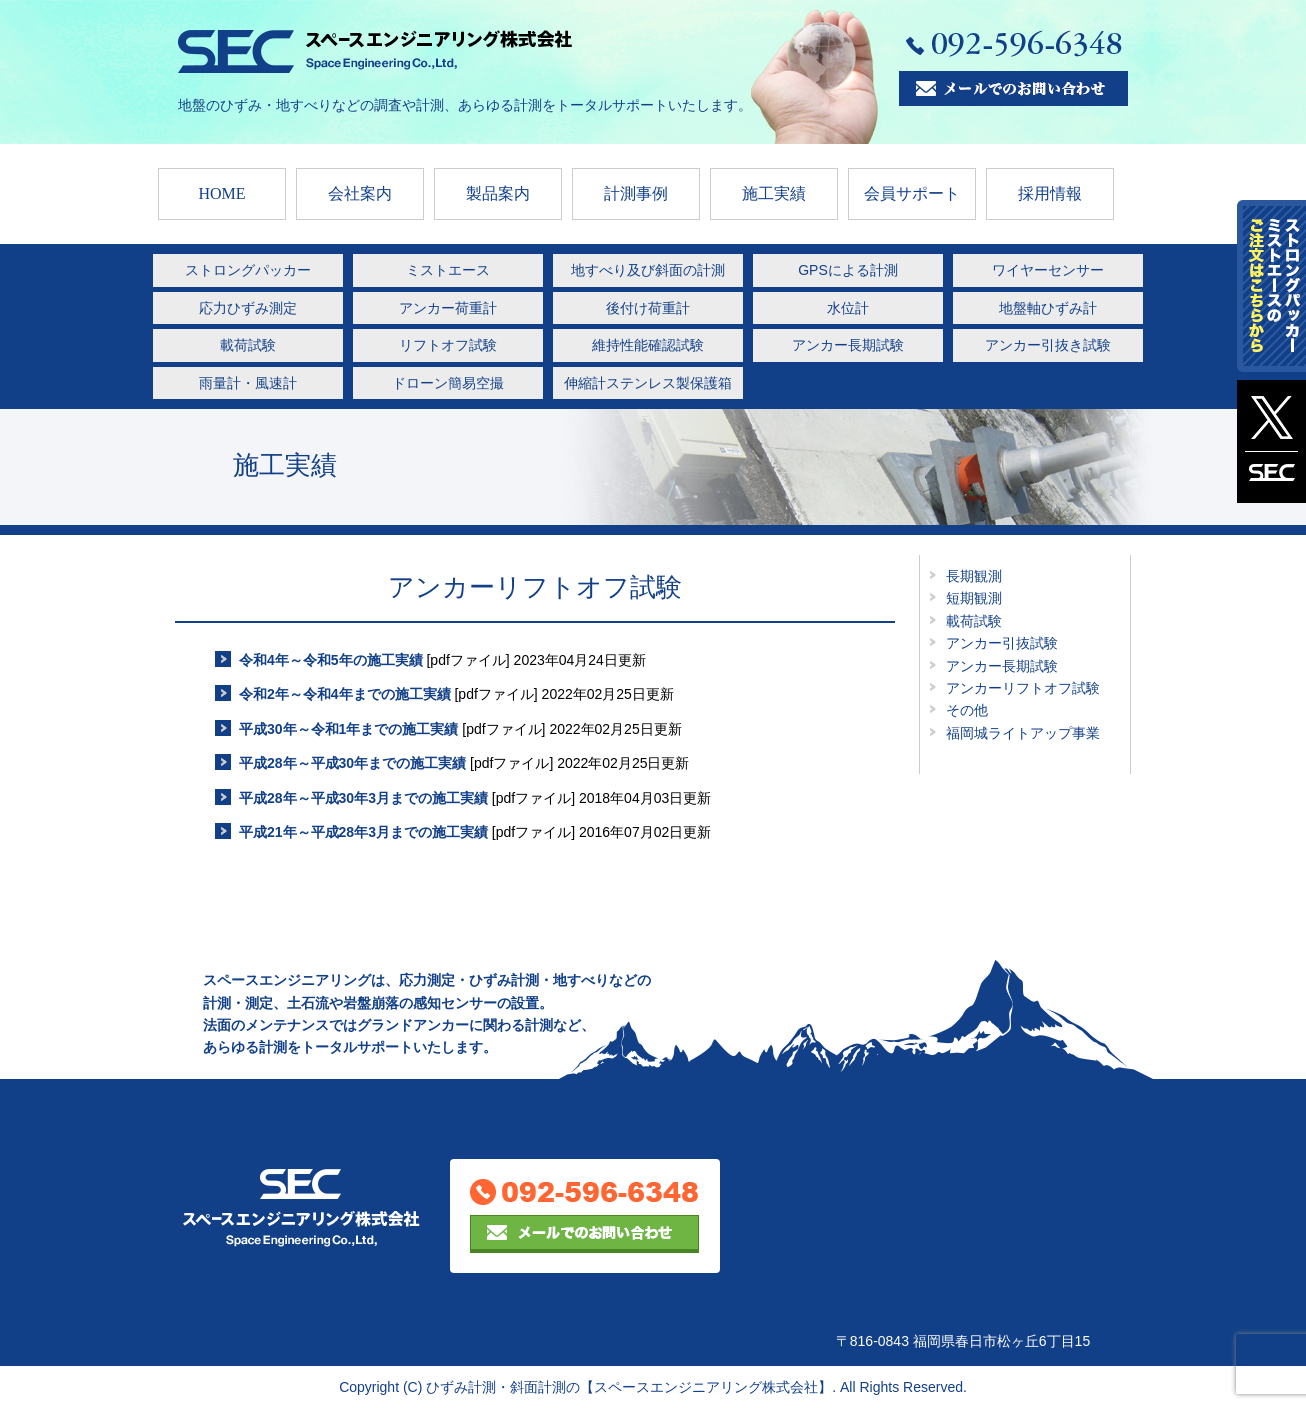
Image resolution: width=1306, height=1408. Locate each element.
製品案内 (498, 193)
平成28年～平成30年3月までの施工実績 (363, 798)
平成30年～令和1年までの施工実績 (348, 729)
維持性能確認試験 (648, 345)
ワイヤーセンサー (1048, 270)
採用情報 (1050, 193)
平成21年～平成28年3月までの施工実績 (363, 832)
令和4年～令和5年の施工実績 (331, 660)
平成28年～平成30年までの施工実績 (352, 763)
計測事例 (636, 193)
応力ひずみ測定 (248, 308)
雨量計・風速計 (248, 383)
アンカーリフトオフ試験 (1023, 688)
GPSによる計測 (848, 270)
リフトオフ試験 (448, 345)
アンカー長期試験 (848, 345)
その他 (967, 710)
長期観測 (974, 576)
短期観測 (974, 598)
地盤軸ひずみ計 (1048, 308)
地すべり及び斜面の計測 (648, 270)
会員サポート (912, 193)
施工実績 (774, 193)
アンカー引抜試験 (1002, 643)
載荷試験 (248, 345)
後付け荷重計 (648, 308)
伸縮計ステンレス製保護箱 (648, 383)
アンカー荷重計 (448, 308)
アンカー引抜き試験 (1048, 345)
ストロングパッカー (248, 270)
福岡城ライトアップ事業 (1023, 733)
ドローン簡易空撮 (448, 383)
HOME (221, 193)
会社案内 (360, 193)
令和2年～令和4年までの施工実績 (345, 694)
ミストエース (448, 270)
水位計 (848, 308)
